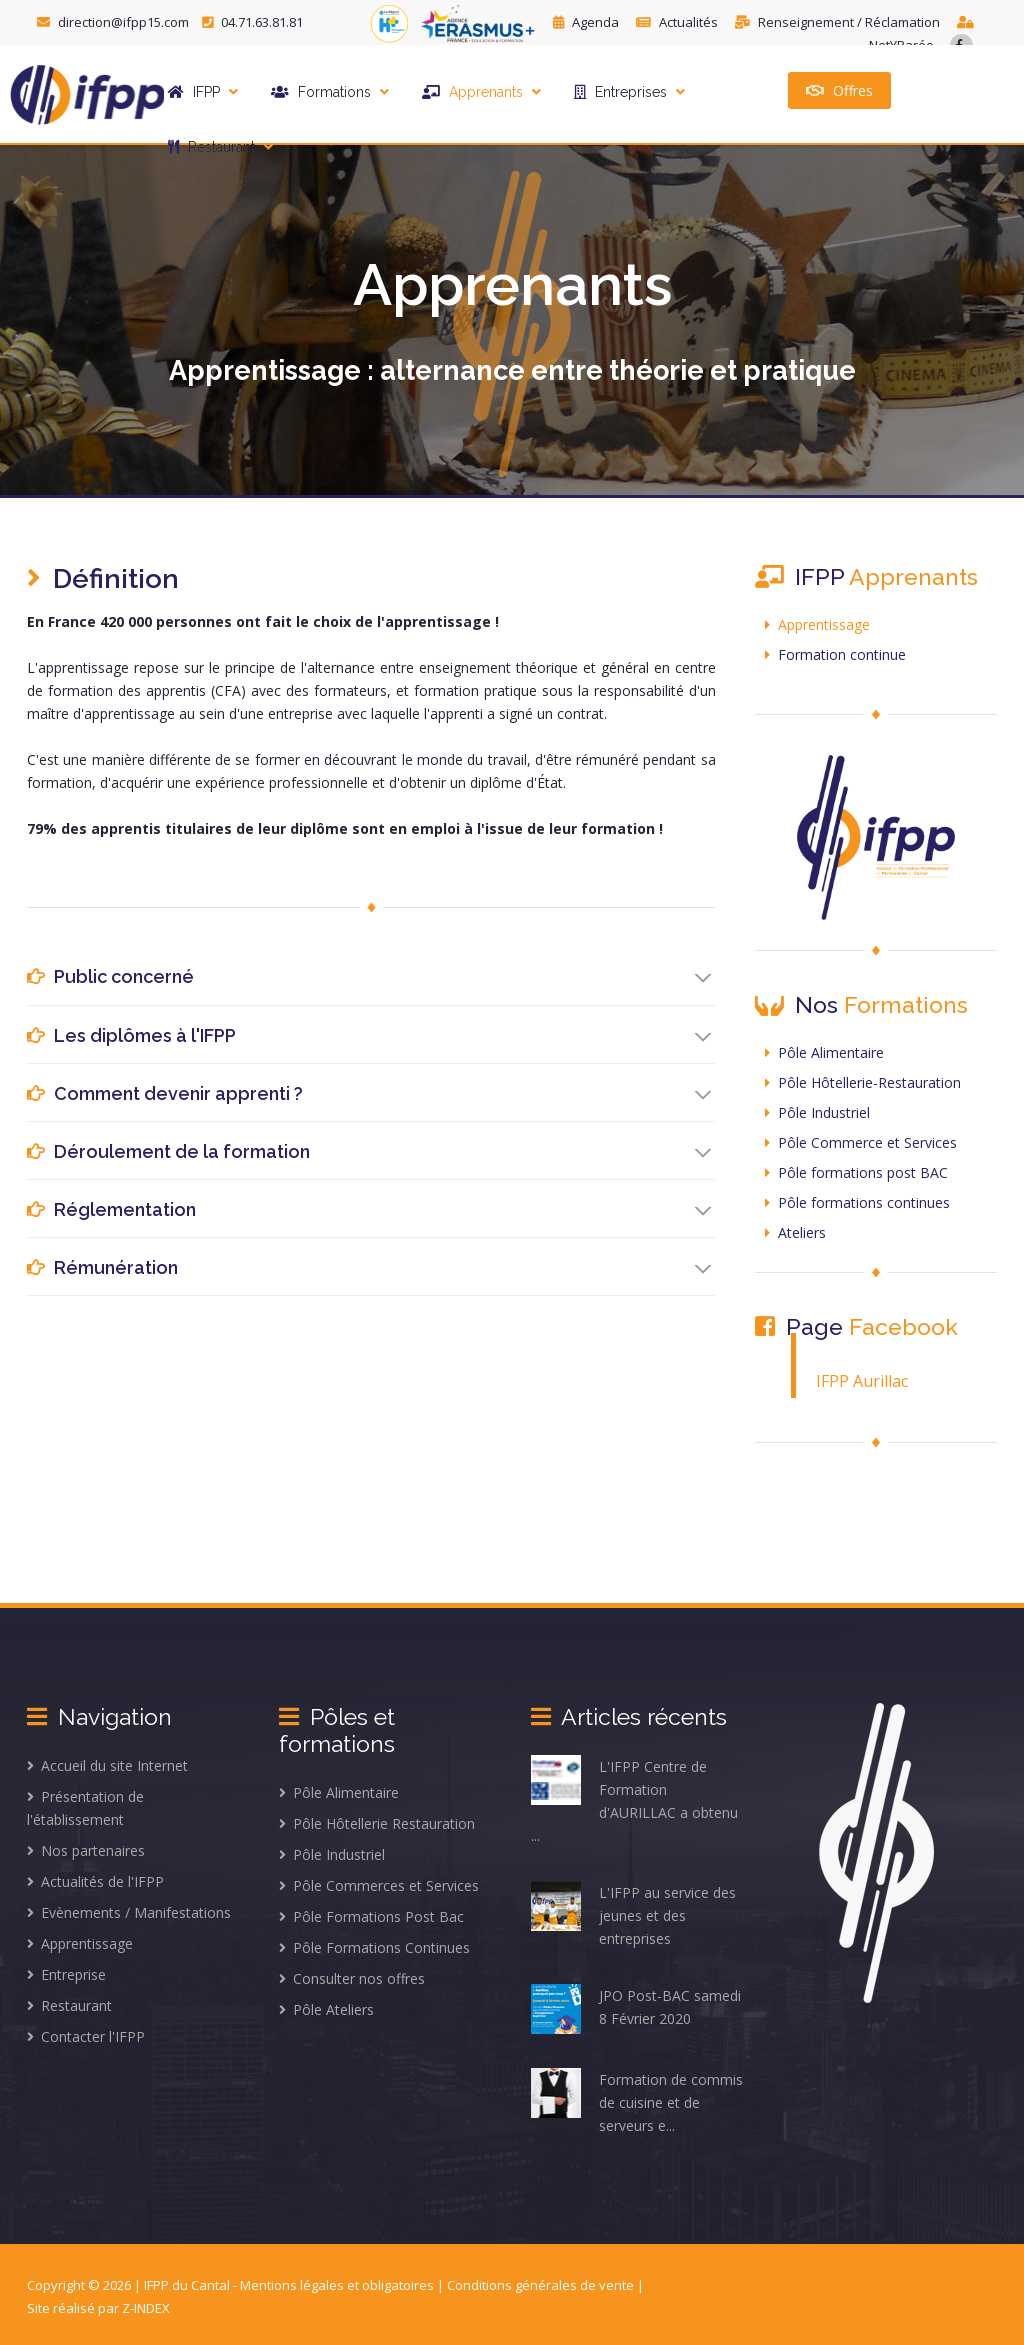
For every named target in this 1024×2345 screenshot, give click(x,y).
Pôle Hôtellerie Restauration (377, 1823)
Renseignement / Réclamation (839, 22)
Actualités (678, 22)
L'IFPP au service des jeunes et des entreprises (633, 1914)
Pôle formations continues (857, 1202)
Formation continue (835, 654)
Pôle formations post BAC (856, 1172)
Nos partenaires (86, 1850)
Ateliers (795, 1232)
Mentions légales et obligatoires (338, 2285)
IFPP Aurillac (862, 1381)
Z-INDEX (146, 2308)
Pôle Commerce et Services (861, 1142)
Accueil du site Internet (107, 1765)
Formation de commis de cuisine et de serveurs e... (637, 2101)
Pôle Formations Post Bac (371, 1916)
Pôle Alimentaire (824, 1052)
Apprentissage (817, 624)
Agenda (587, 22)
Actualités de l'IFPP (95, 1881)
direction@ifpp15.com (114, 22)
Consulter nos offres (352, 1978)
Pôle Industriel (817, 1112)
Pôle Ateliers (326, 2009)
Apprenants (481, 92)
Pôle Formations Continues (374, 1947)
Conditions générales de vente (542, 2285)
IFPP (203, 92)
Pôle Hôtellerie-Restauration (863, 1082)
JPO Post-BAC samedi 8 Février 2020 (636, 2009)
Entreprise (66, 1974)
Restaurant (220, 147)
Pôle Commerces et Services (379, 1885)
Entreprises (629, 92)
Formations (330, 92)
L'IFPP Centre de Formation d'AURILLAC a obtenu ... (634, 1800)
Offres (839, 90)
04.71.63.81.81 (252, 22)
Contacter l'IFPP (86, 2036)
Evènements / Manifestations (129, 1912)
